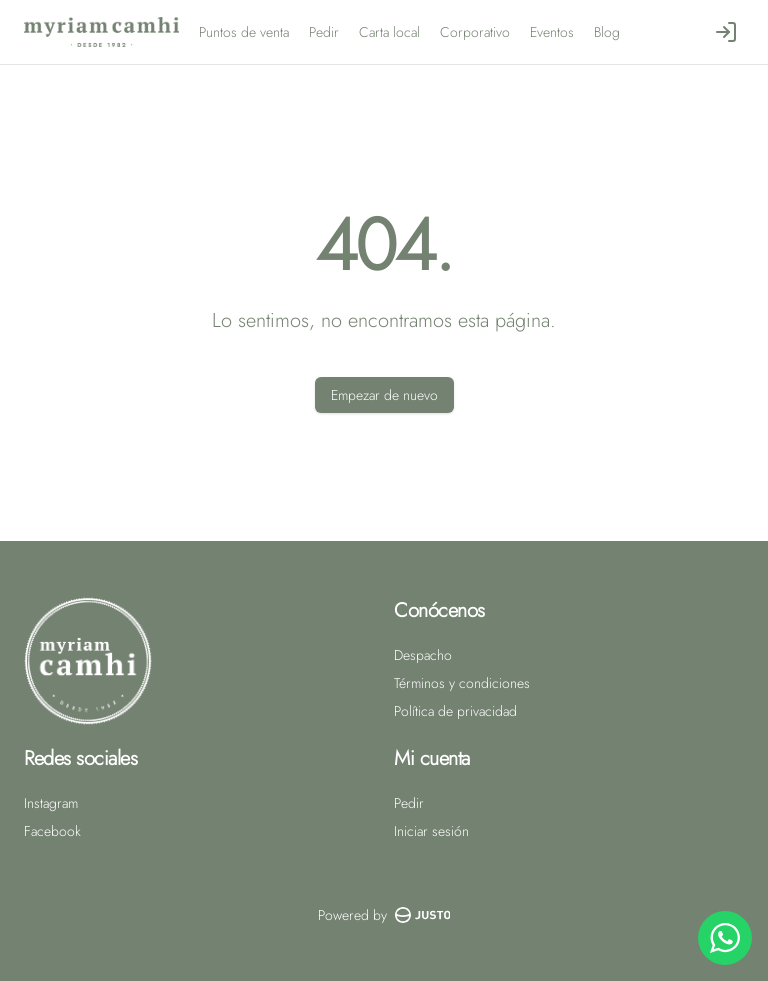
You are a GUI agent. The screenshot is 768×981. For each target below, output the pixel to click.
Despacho (423, 655)
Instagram (51, 803)
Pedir (324, 32)
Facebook (52, 831)
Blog (607, 32)
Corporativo (475, 32)
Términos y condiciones (462, 683)
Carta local (389, 32)
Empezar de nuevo (384, 395)
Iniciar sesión (431, 831)
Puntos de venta (244, 32)
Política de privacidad (455, 711)
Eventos (552, 32)
